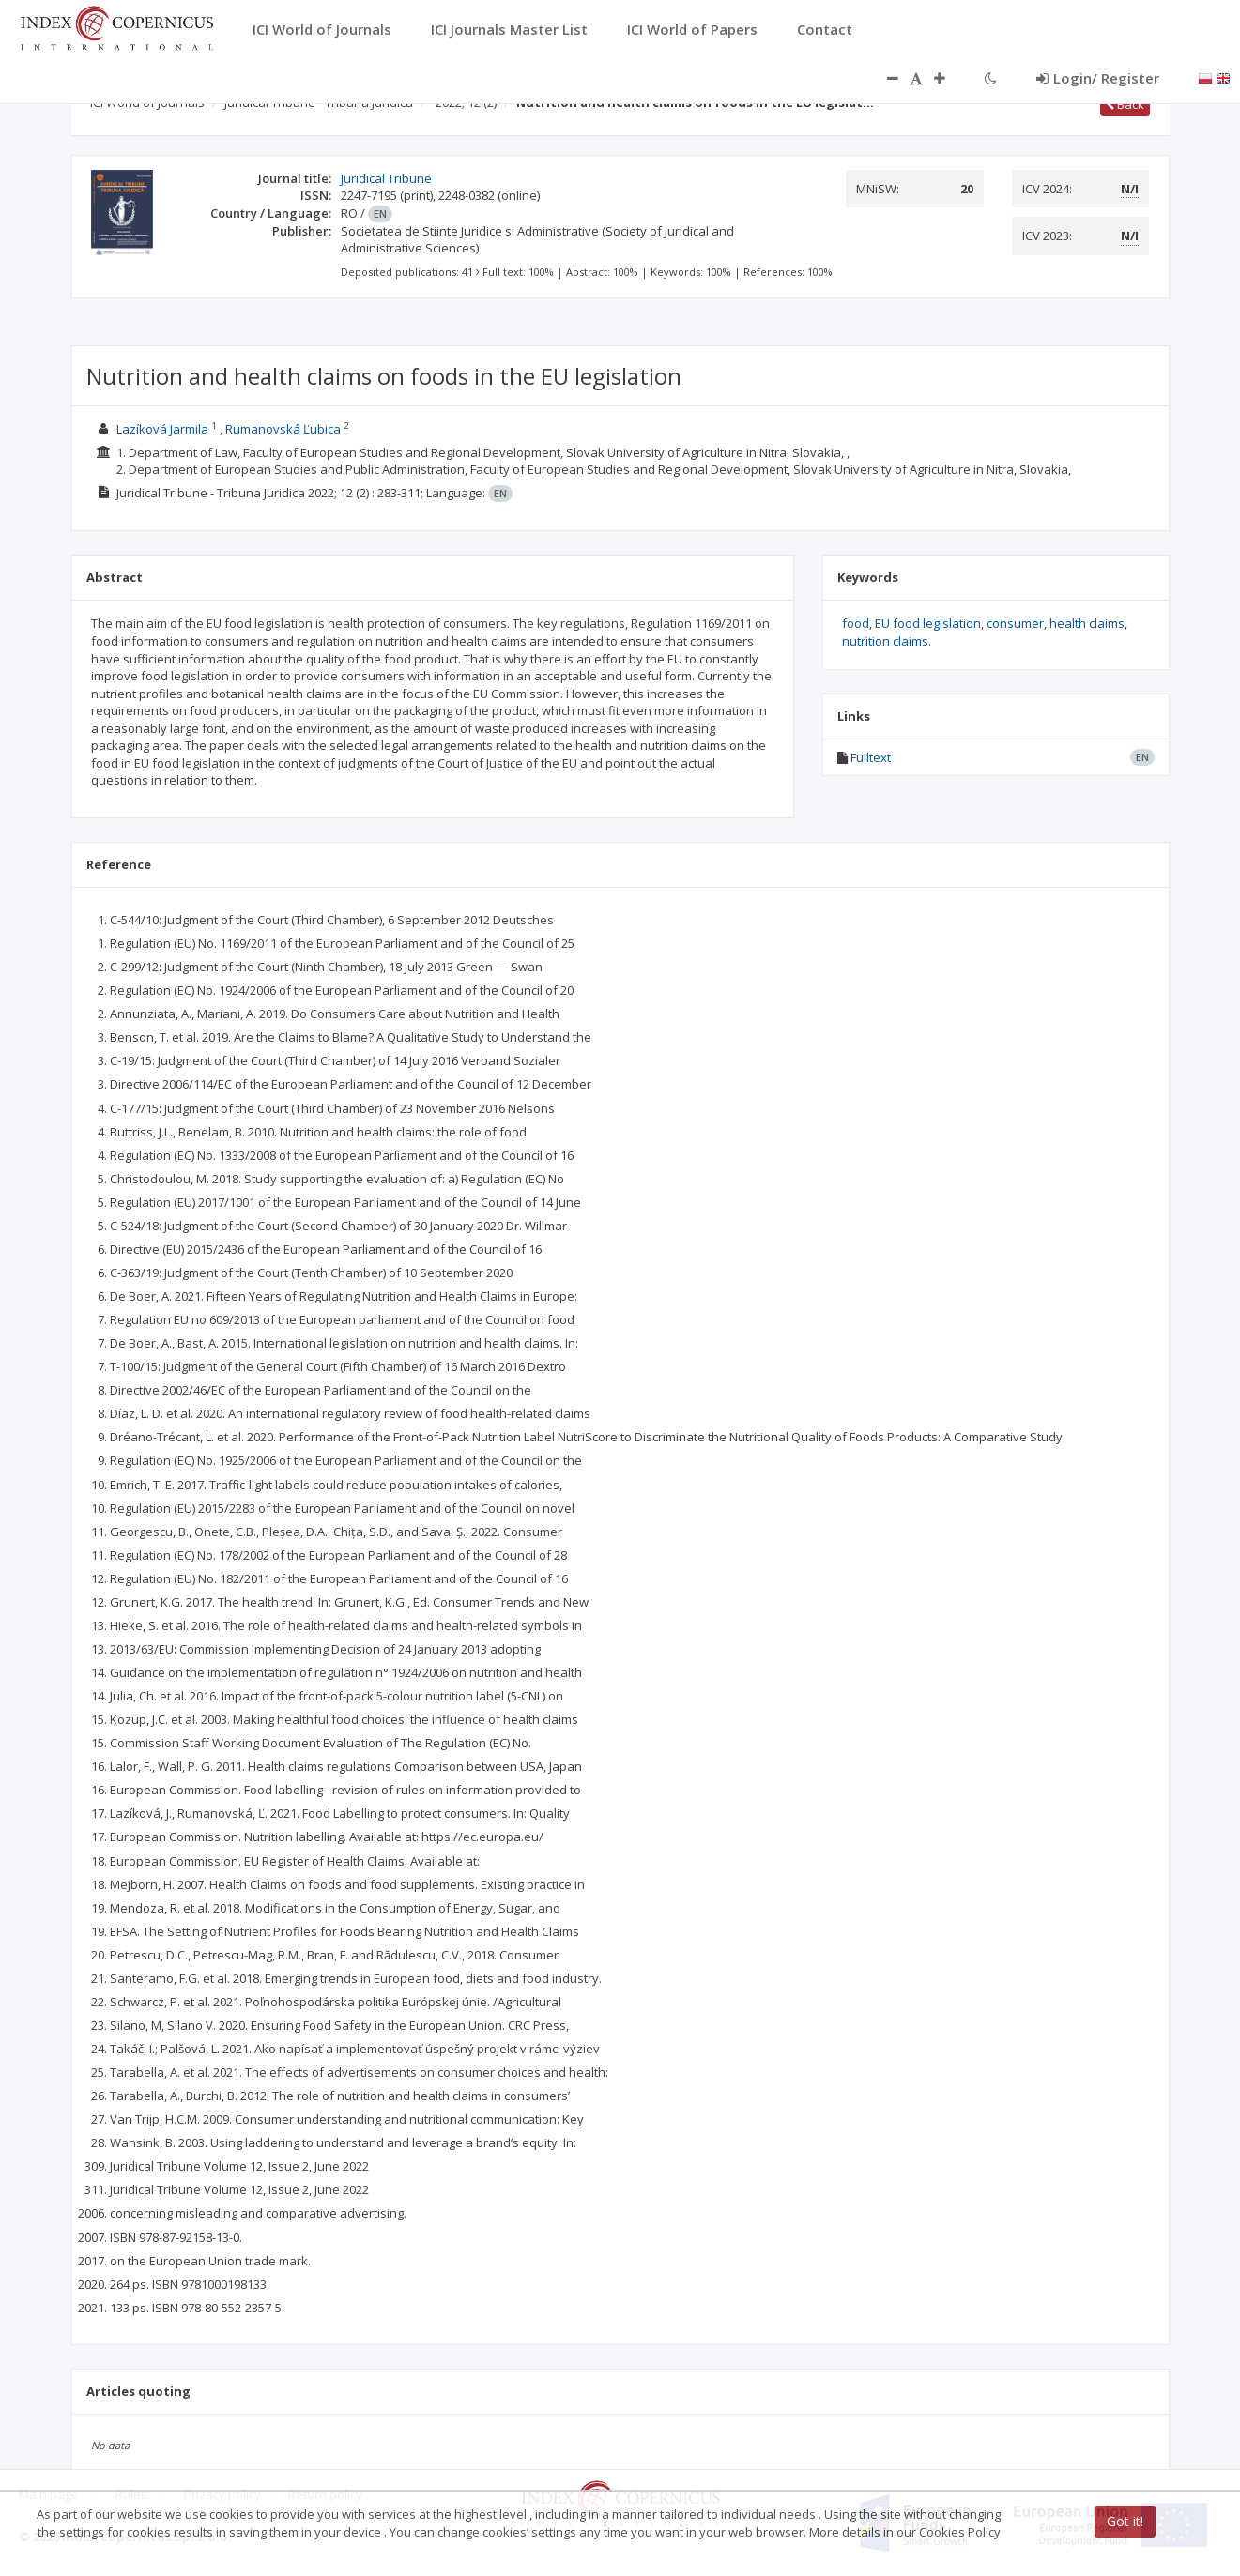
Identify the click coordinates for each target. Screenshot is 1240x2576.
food (855, 623)
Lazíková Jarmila (162, 428)
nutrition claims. (886, 641)
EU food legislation (928, 623)
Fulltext (870, 757)
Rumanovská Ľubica (283, 428)
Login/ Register (1097, 78)
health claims (1087, 623)
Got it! (1125, 2521)
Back (1125, 104)
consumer (1015, 623)
